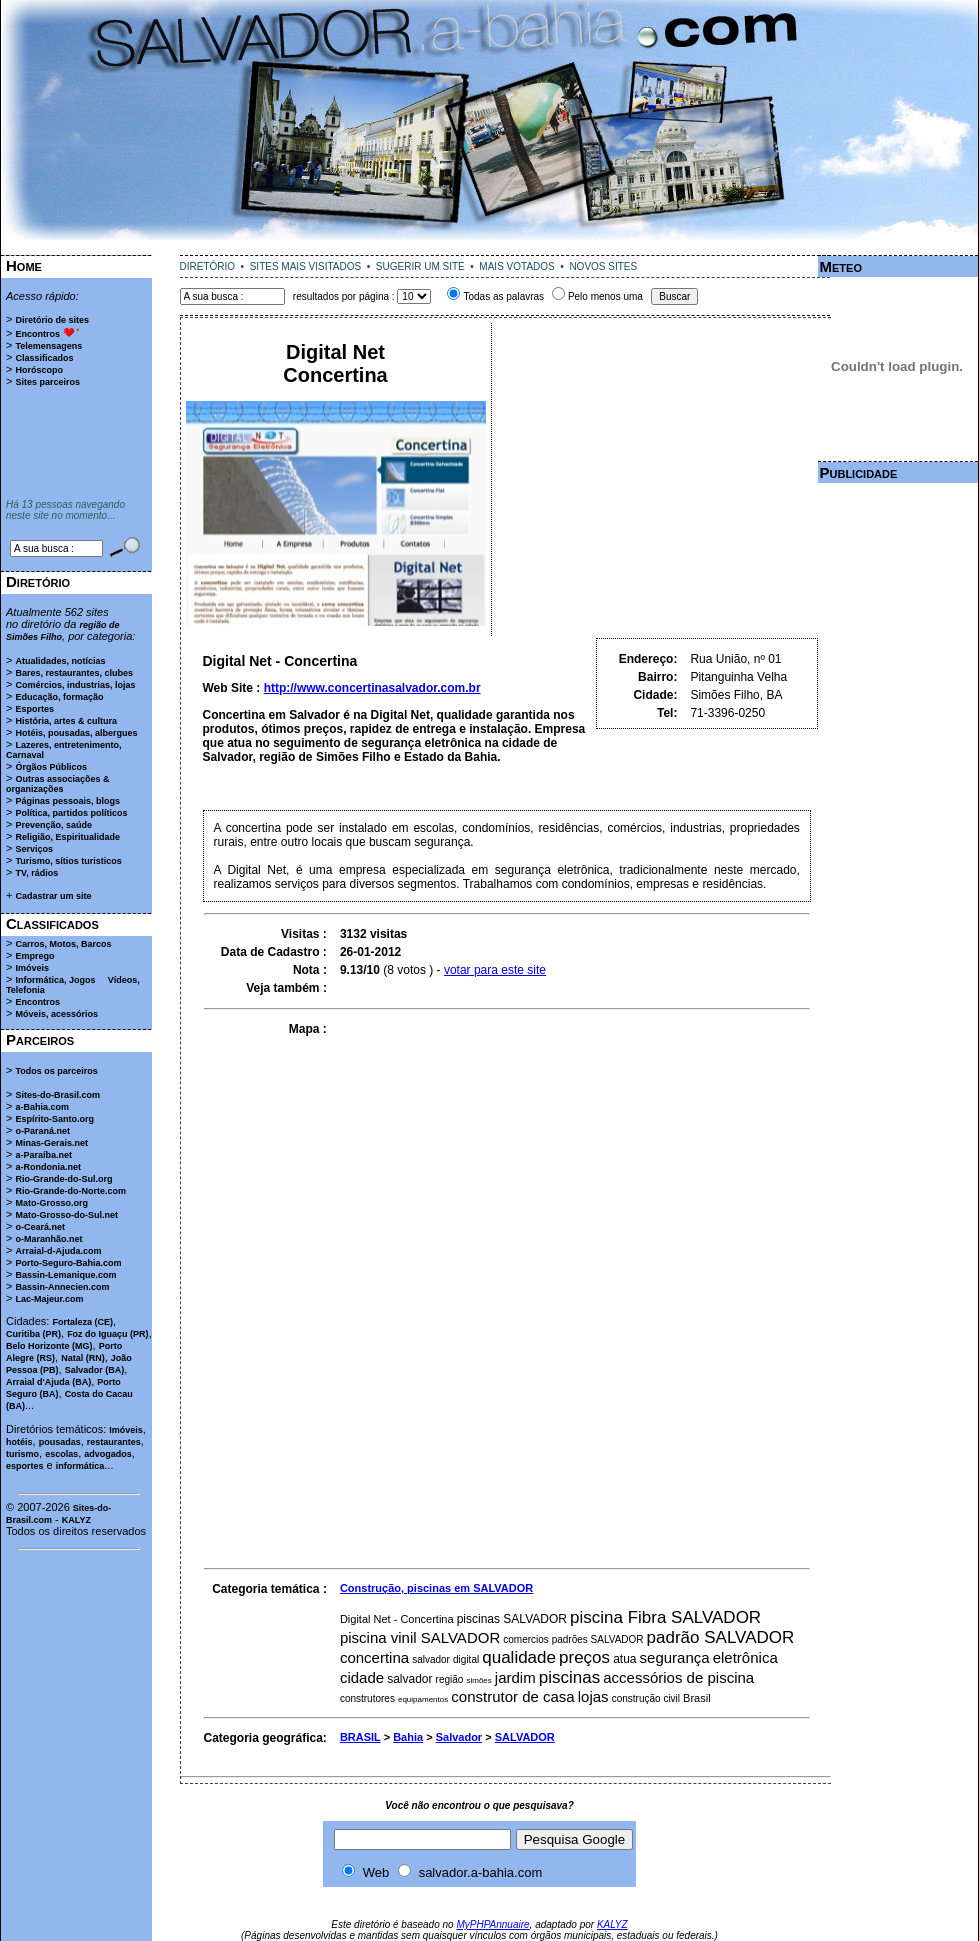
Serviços (34, 849)
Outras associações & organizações (58, 784)
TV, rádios (36, 873)
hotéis (19, 1442)
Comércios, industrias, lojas (75, 685)
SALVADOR (525, 1737)
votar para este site (495, 970)
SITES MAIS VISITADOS (306, 266)
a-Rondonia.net (48, 1167)
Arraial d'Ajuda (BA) (48, 1382)
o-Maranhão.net (48, 1239)
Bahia (408, 1737)
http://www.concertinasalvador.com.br (372, 688)
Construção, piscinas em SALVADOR (436, 1588)
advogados (108, 1454)
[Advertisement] (490, 247)
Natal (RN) (83, 1358)
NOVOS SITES (603, 266)
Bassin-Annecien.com (62, 1287)
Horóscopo (39, 370)
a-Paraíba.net (43, 1155)
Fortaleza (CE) (82, 1322)
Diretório (38, 581)
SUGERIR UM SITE (420, 266)
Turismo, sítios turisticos (68, 861)
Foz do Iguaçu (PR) (108, 1334)
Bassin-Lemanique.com (65, 1275)
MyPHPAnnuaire (492, 1924)
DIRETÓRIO (208, 266)
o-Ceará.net (40, 1227)
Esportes (34, 709)
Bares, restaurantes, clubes (74, 673)
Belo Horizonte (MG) (49, 1346)
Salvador (459, 1737)
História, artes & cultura (66, 721)
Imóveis (32, 968)
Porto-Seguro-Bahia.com (68, 1263)
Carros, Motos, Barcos (63, 944)
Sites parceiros (47, 382)
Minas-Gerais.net (51, 1143)
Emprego (34, 956)
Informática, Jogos (55, 980)
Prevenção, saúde (53, 825)
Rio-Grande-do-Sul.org (63, 1179)
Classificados (44, 358)
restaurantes (114, 1442)
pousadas (60, 1442)
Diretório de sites (52, 320)
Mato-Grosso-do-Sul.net (66, 1215)
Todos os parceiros (56, 1071)
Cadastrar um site (53, 896)
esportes (25, 1466)
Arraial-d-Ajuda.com (58, 1251)
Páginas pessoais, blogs (67, 801)
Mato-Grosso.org (51, 1203)
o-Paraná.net (42, 1131)
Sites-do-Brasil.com (57, 1095)
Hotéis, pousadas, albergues (76, 733)
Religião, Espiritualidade (67, 837)
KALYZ (76, 1520)
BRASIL (360, 1737)
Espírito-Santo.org (54, 1119)
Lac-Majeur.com (49, 1299)
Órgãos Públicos (51, 767)
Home (24, 265)
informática (80, 1466)
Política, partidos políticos (71, 813)
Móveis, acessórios (56, 1014)
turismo (22, 1454)
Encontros (37, 334)
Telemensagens (48, 346)
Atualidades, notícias (60, 661)
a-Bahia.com (42, 1107)
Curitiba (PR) (33, 1334)
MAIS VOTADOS (516, 266)
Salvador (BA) (95, 1370)
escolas (61, 1454)
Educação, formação (59, 697)
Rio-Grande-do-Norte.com (70, 1191)
